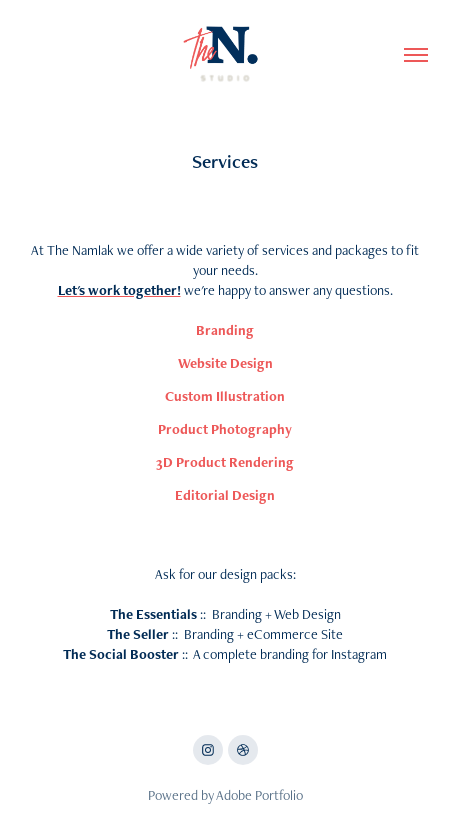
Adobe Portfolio (259, 795)
